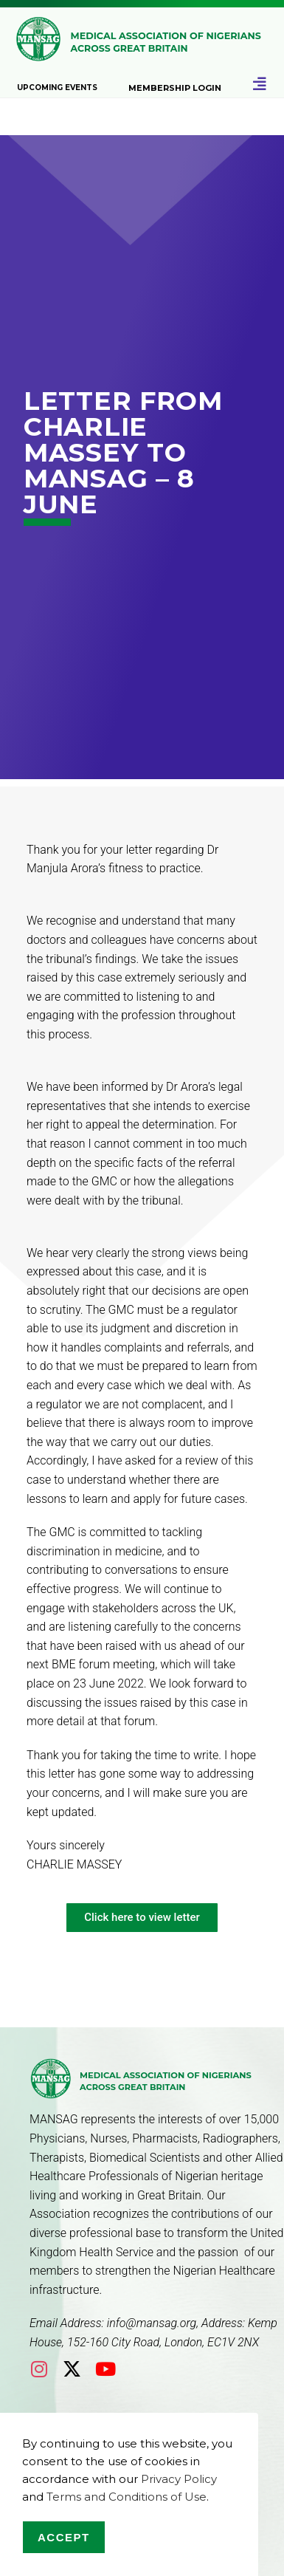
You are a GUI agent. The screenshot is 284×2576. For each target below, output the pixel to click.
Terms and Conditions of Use (126, 2497)
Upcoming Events (57, 87)
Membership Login (174, 88)
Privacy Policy (179, 2479)
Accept (64, 2537)
